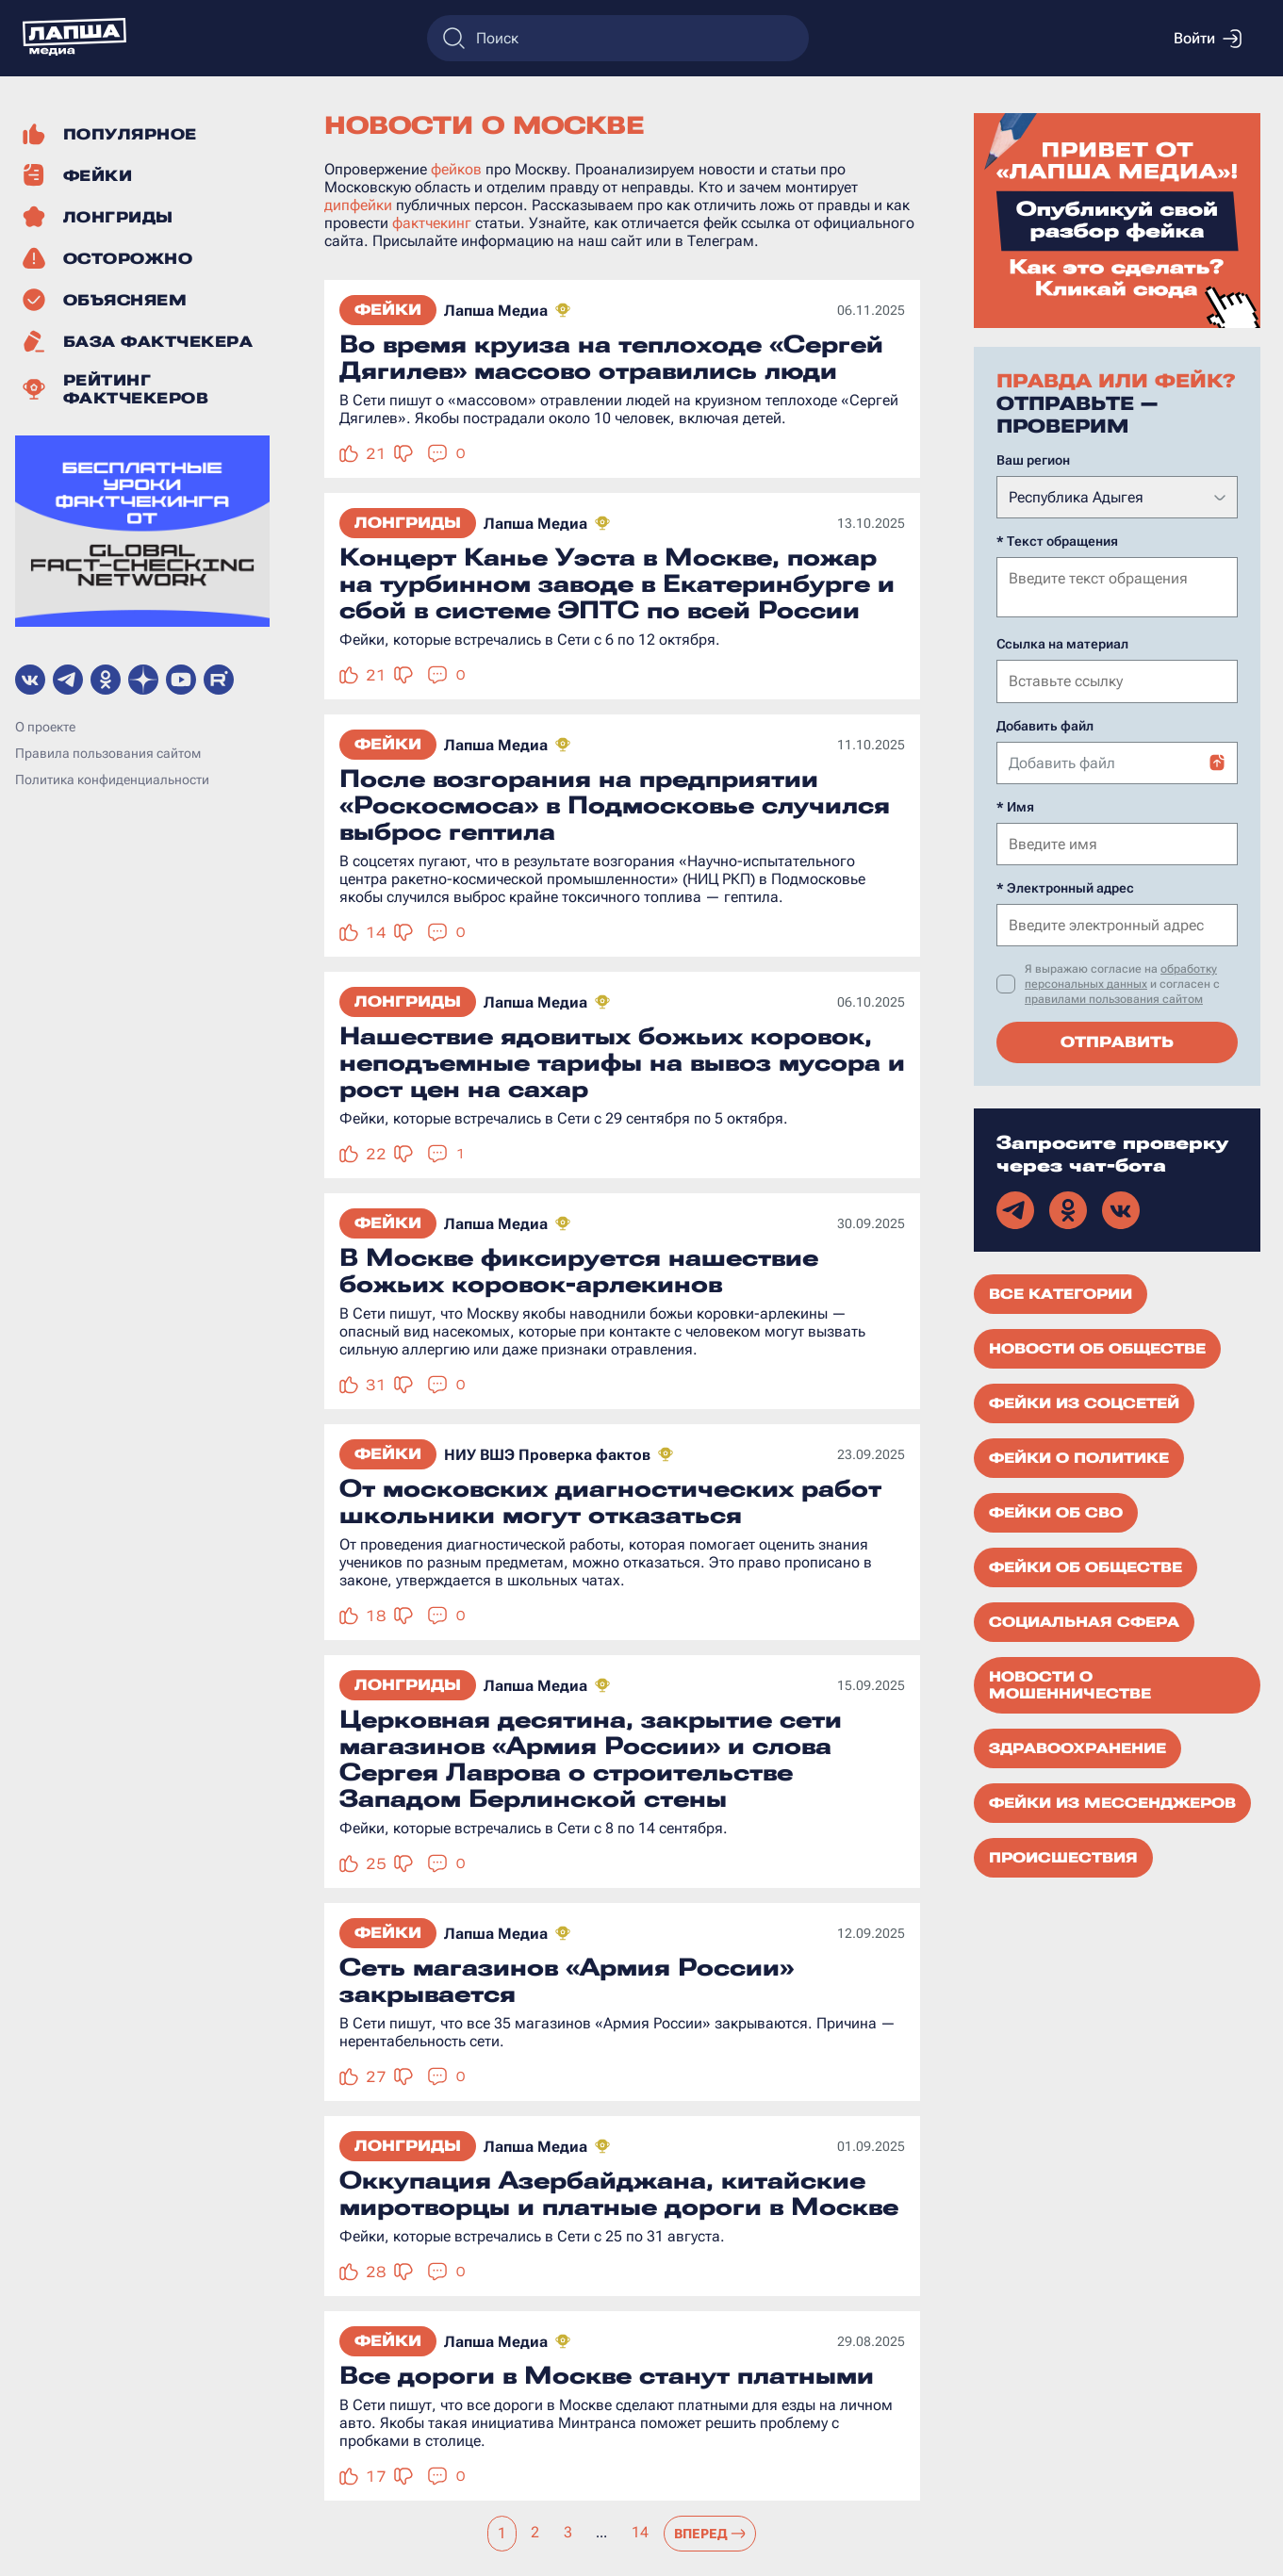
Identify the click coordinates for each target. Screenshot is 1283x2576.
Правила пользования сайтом (108, 753)
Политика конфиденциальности (112, 779)
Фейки (387, 310)
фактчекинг (431, 223)
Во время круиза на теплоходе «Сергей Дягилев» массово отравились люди (611, 357)
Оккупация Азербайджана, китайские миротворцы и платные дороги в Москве (618, 2193)
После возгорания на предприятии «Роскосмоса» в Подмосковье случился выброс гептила (614, 805)
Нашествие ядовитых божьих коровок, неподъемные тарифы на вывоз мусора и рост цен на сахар (622, 1062)
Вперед (710, 2533)
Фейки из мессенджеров (1112, 1801)
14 (641, 2532)
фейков (456, 169)
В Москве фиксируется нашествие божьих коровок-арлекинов (578, 1270)
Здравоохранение (1077, 1746)
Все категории (1060, 1292)
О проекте (45, 726)
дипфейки (358, 205)
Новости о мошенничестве (1070, 1683)
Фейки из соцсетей (1084, 1401)
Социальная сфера (1084, 1620)
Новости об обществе (1097, 1346)
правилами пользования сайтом (1114, 997)
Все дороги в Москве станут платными (606, 2375)
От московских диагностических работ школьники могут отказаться (610, 1501)
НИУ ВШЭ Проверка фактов (547, 1455)
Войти (1208, 38)
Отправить (1117, 1040)
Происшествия (1063, 1855)
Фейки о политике (1079, 1456)
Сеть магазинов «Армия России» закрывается (566, 1980)
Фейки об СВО (1056, 1510)
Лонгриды (407, 523)
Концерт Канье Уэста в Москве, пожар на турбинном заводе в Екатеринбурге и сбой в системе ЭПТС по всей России (617, 583)
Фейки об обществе (1085, 1565)
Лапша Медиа (496, 311)
